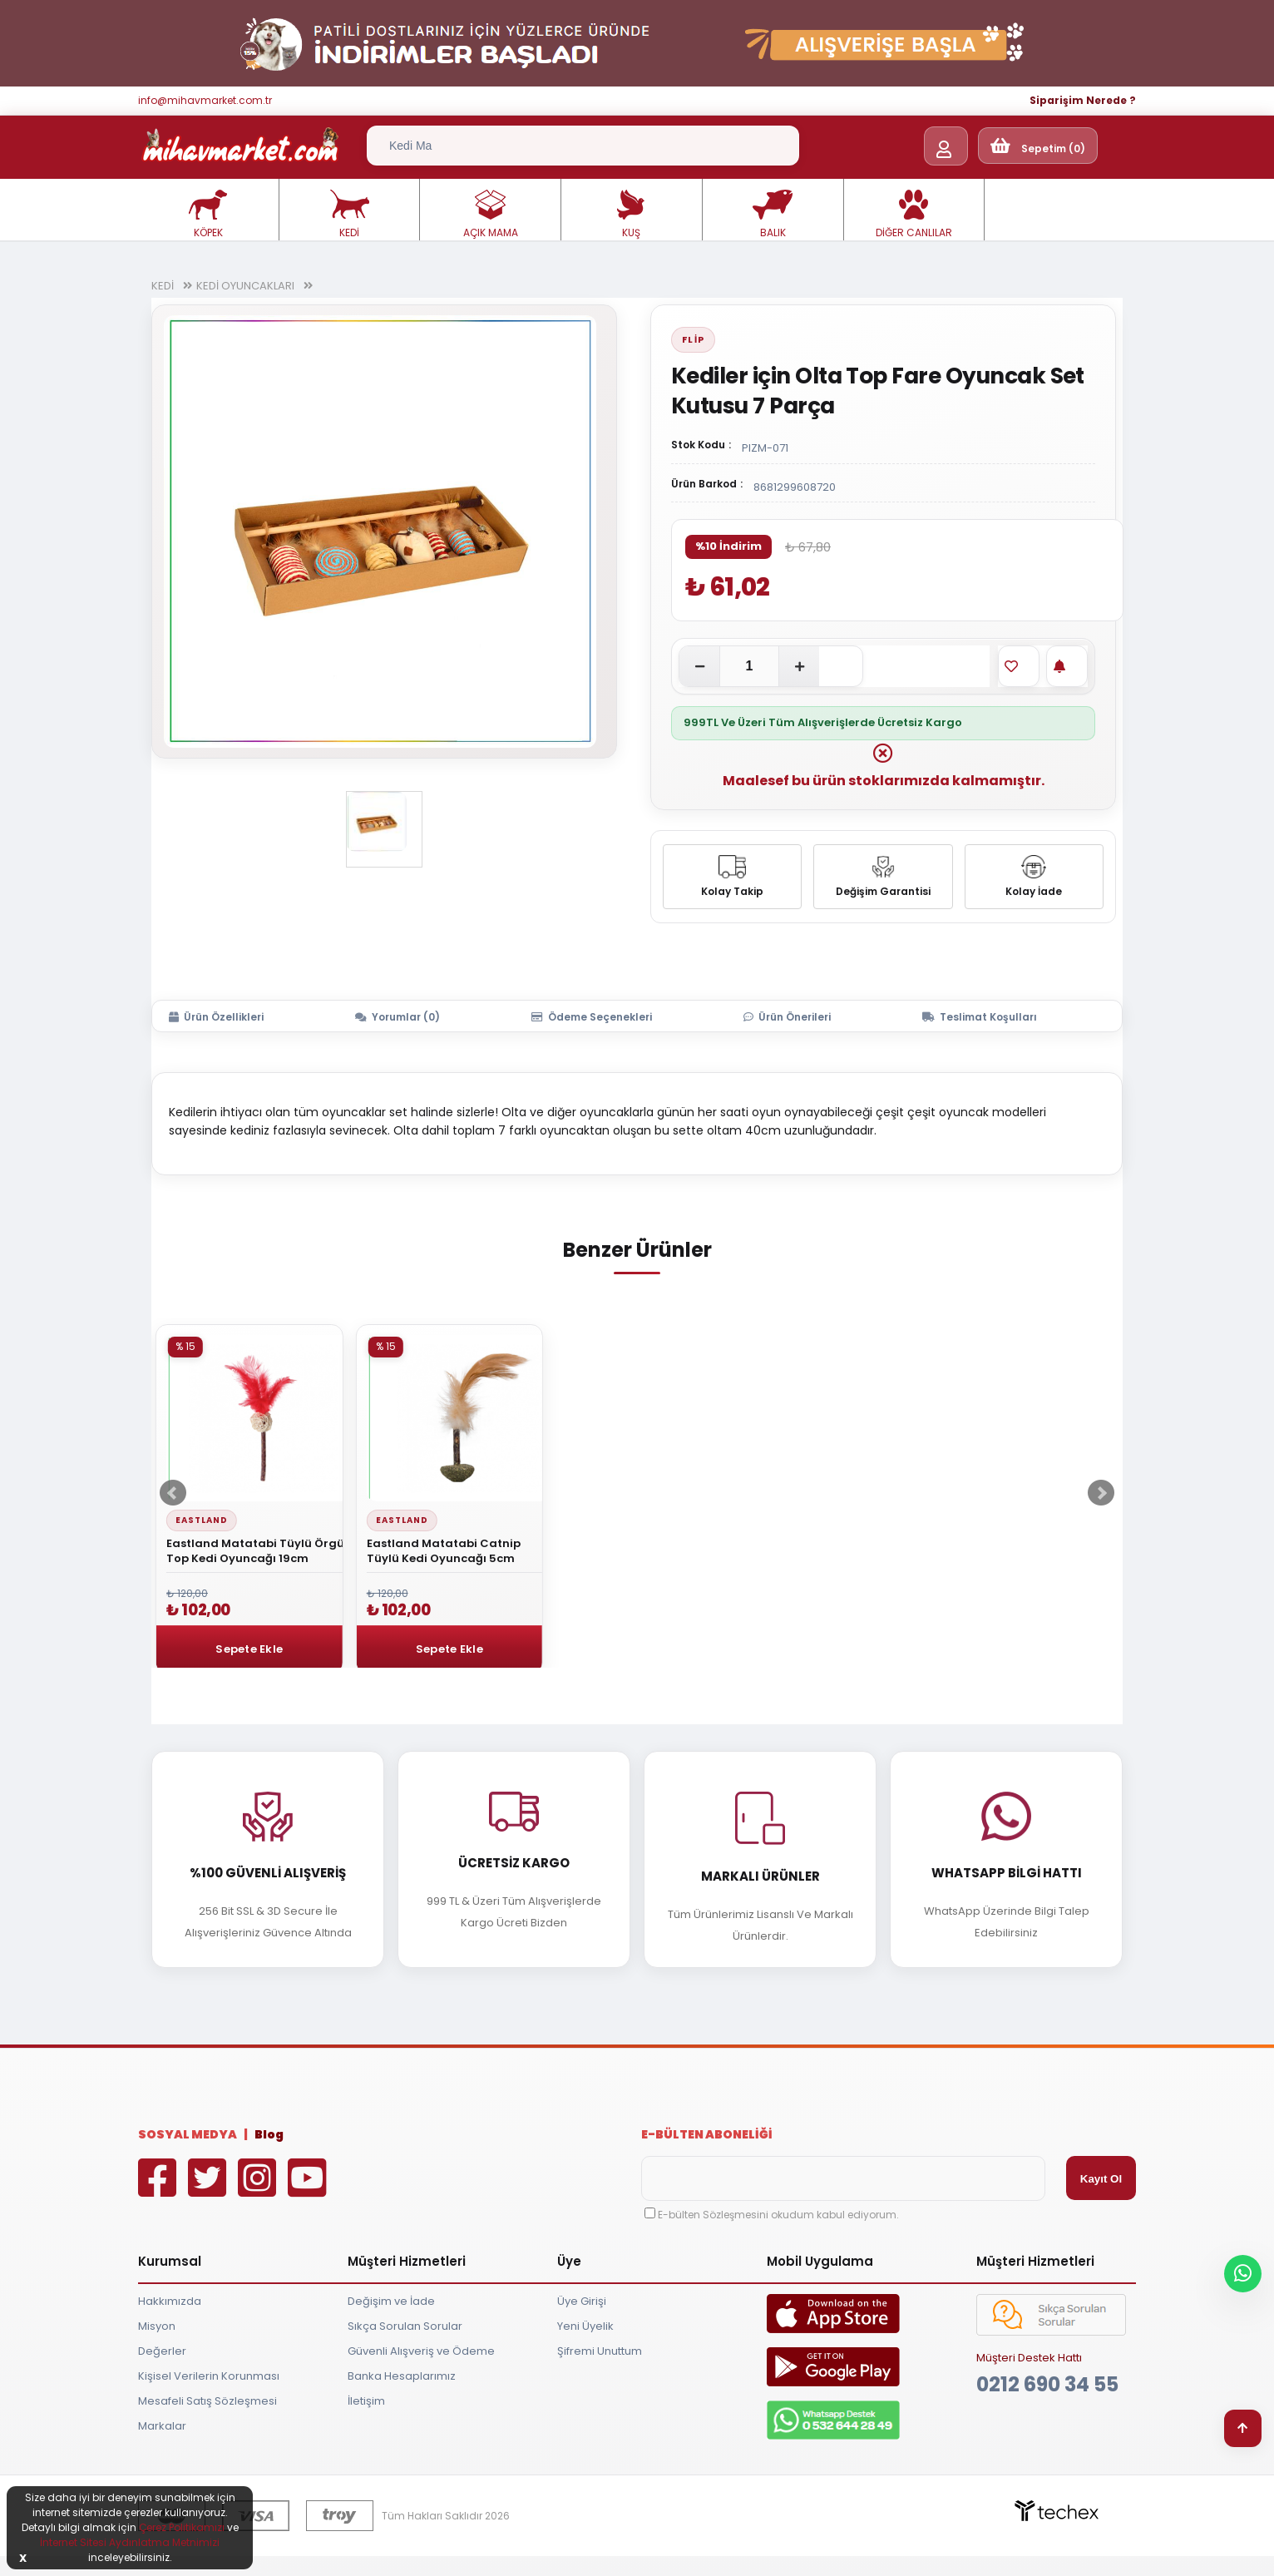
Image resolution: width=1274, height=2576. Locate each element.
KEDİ (349, 215)
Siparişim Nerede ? (1083, 100)
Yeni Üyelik (585, 2326)
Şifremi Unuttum (599, 2351)
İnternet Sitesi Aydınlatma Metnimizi (130, 2542)
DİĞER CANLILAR (914, 215)
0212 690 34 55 (1047, 2384)
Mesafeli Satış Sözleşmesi (207, 2401)
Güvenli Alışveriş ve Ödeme (421, 2351)
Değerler (162, 2351)
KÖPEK (208, 215)
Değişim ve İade (391, 2301)
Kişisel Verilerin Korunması (208, 2376)
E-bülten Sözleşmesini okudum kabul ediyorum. (778, 2215)
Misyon (156, 2326)
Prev (173, 1493)
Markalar (162, 2426)
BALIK (772, 215)
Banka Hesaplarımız (402, 2376)
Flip (693, 339)
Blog (269, 2134)
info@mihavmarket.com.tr (205, 100)
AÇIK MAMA (490, 215)
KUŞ (631, 215)
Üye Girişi (581, 2301)
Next (1101, 1493)
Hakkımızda (169, 2301)
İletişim (366, 2401)
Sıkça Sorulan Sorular (405, 2326)
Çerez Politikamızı (182, 2527)
